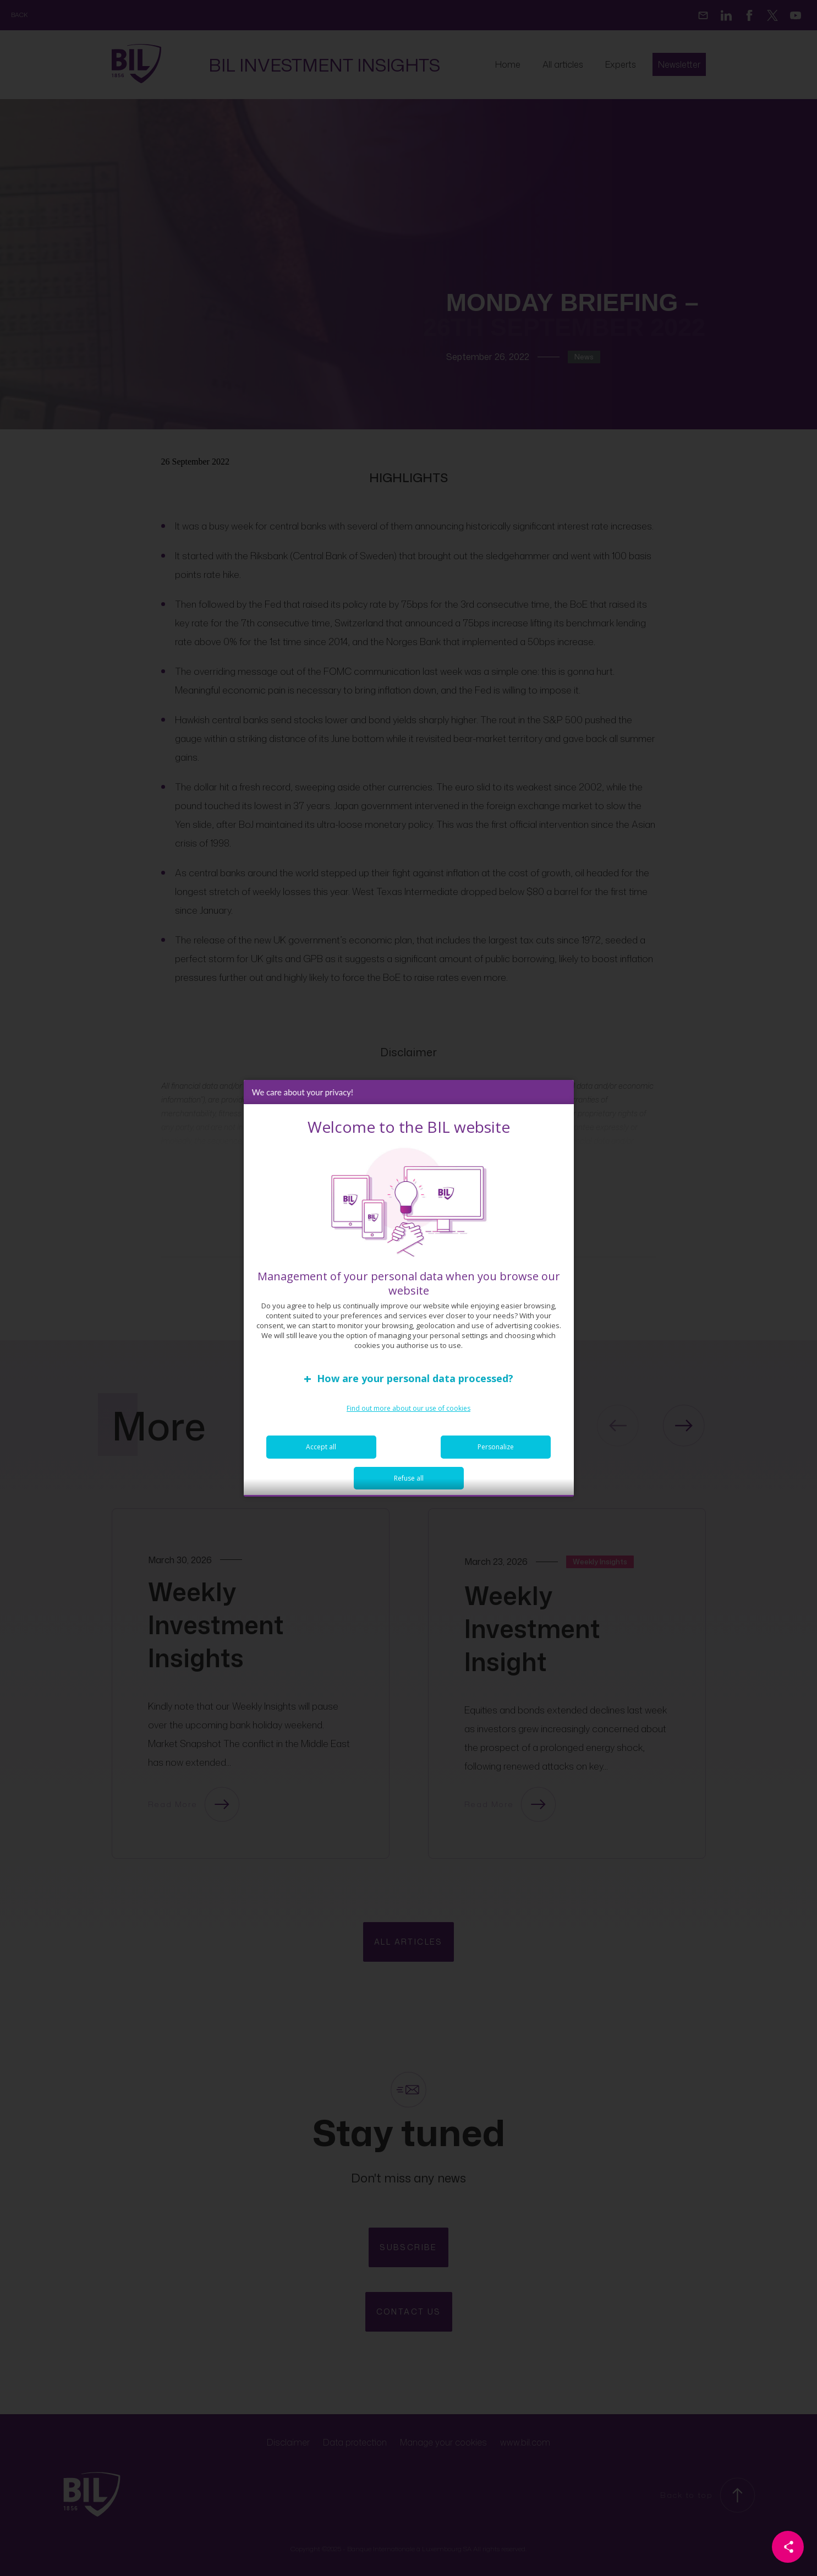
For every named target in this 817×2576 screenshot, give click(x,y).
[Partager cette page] (788, 2547)
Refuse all (409, 1482)
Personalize (496, 1451)
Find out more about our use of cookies (408, 1412)
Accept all (321, 1451)
